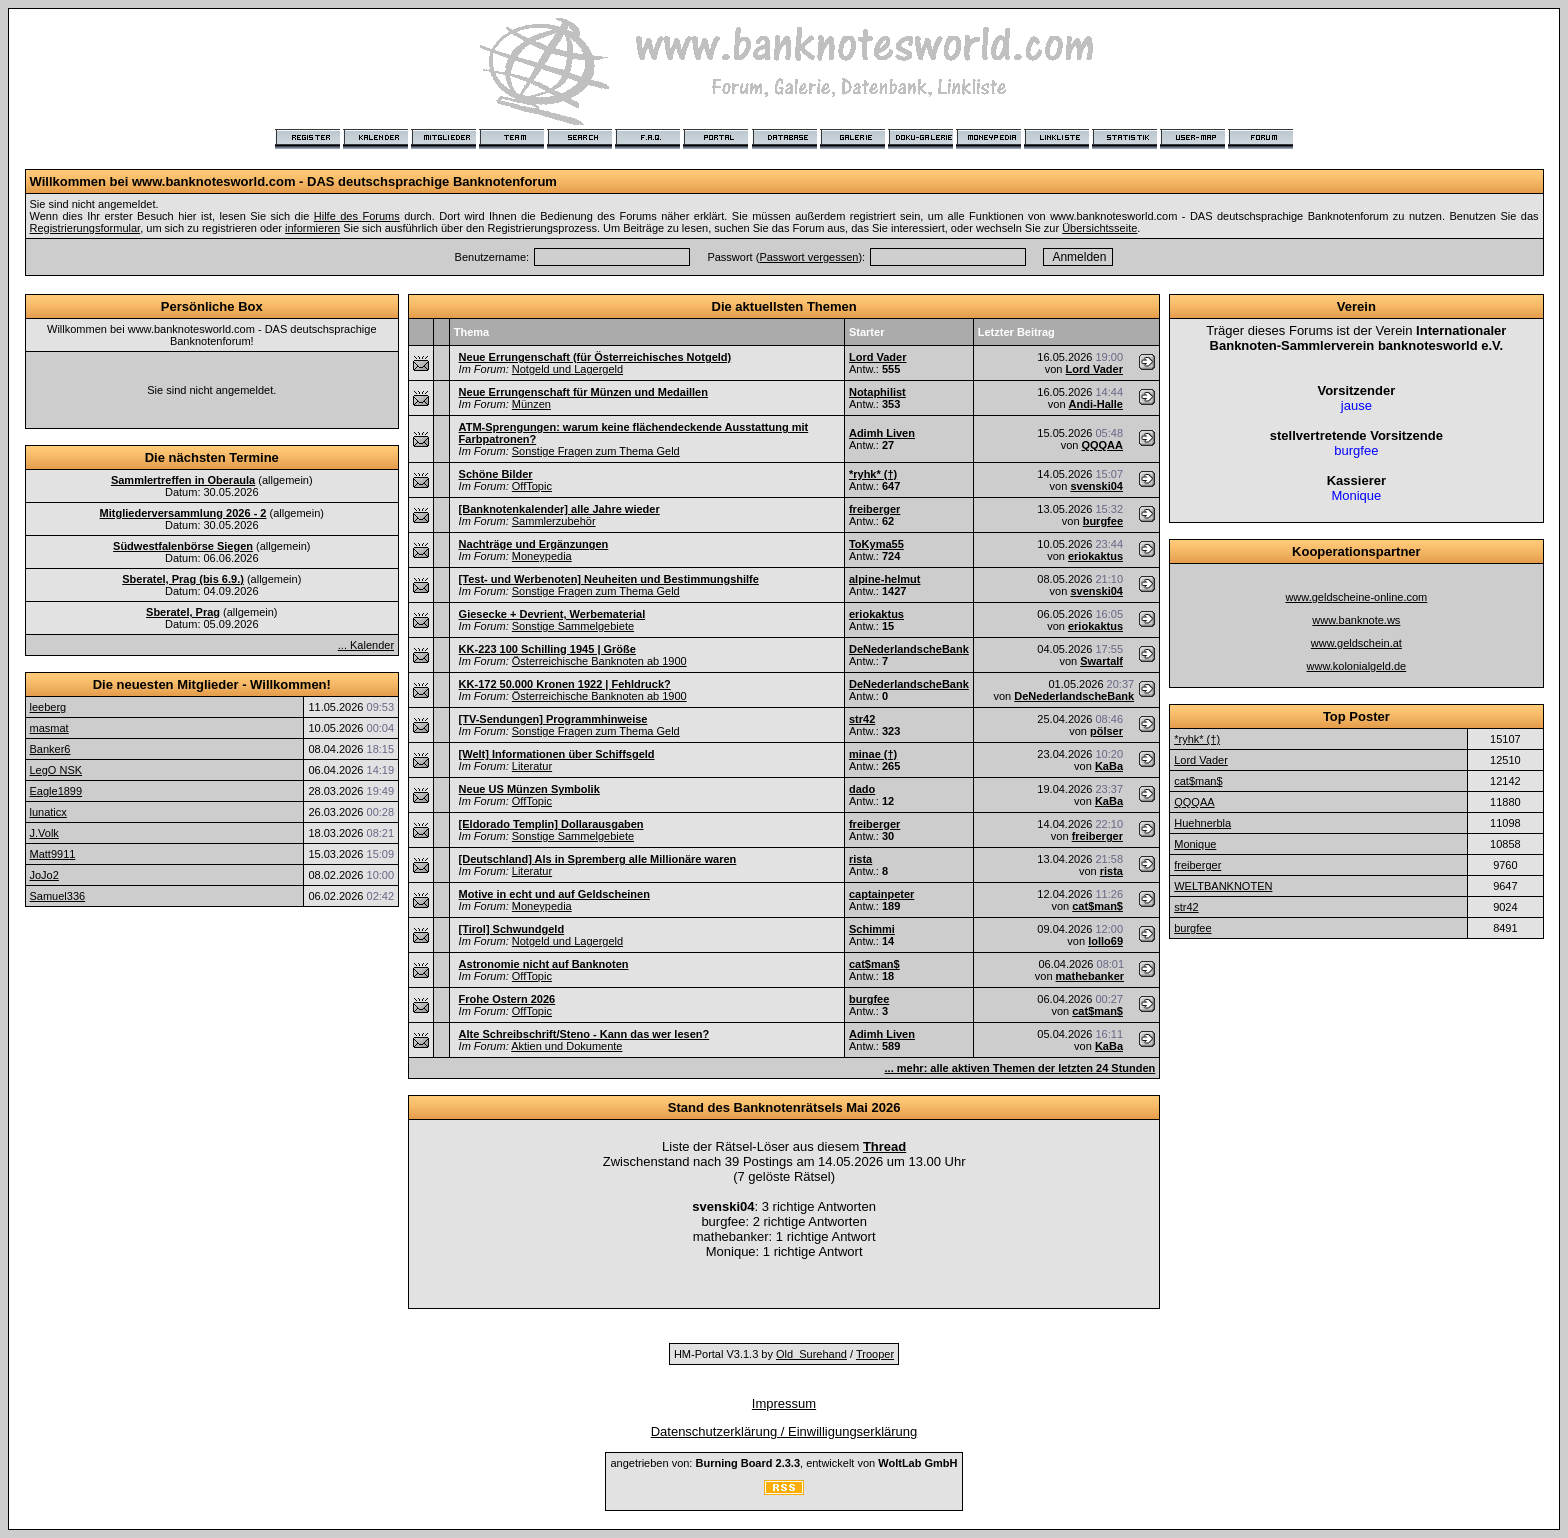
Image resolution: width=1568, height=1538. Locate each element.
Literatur (532, 766)
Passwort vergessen (808, 257)
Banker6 (50, 749)
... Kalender (366, 645)
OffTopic (532, 486)
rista (860, 859)
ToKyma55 (876, 544)
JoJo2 (44, 875)
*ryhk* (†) (873, 474)
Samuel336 (58, 896)
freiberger (874, 509)
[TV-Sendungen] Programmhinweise (553, 719)
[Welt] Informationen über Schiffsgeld (557, 754)
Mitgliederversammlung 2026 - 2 (183, 513)
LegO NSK (56, 770)
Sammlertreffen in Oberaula (183, 480)
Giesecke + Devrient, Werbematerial (552, 614)
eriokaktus (1095, 556)
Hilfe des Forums (357, 216)
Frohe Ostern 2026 (507, 999)
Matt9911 (53, 854)
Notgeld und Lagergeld (567, 369)
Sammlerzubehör (554, 521)
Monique (1195, 844)
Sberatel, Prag (183, 612)
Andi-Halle (1096, 404)
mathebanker (1090, 976)
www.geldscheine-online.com (1356, 597)
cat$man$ (1097, 906)
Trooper (875, 1354)
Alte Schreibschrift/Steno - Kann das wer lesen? (584, 1034)
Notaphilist (877, 392)
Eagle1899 (56, 791)
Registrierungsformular (85, 228)
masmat (49, 728)
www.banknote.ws (1356, 620)
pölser (1106, 731)
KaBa (1109, 766)
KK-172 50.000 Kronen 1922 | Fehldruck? (565, 684)
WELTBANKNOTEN (1223, 886)
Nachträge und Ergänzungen (534, 544)
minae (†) (873, 754)
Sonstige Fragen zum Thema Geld (596, 451)
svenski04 (1096, 486)
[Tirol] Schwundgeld (512, 929)
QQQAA (1102, 445)
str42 (862, 719)
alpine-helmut (885, 579)
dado (862, 789)
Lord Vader (877, 357)
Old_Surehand (811, 1354)
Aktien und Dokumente (566, 1046)
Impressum (784, 1403)
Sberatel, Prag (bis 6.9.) (183, 579)
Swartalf (1101, 661)
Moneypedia (542, 556)
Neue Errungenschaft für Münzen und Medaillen (583, 392)
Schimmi (872, 929)
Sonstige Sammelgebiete (573, 626)
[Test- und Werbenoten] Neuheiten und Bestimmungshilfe (609, 579)
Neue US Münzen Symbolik (529, 789)
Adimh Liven (882, 433)
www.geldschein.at (1356, 643)
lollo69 (1105, 941)
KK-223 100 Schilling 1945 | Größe (547, 649)
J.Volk (44, 833)
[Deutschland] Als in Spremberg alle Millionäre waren (598, 859)
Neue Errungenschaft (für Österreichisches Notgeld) (595, 357)
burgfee (1103, 521)
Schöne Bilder (496, 474)
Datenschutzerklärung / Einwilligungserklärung (784, 1431)
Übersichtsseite (1099, 228)
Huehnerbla (1202, 823)
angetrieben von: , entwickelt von (783, 1463)
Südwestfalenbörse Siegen (183, 546)
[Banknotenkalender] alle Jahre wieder (559, 509)
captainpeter (881, 894)
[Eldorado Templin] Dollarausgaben (551, 824)
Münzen (531, 404)
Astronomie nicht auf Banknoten (544, 964)
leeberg (48, 707)
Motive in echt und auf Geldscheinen (554, 894)
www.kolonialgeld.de (1357, 666)
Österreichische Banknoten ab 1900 (599, 661)
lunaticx (48, 812)
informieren (312, 228)
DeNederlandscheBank (909, 649)
